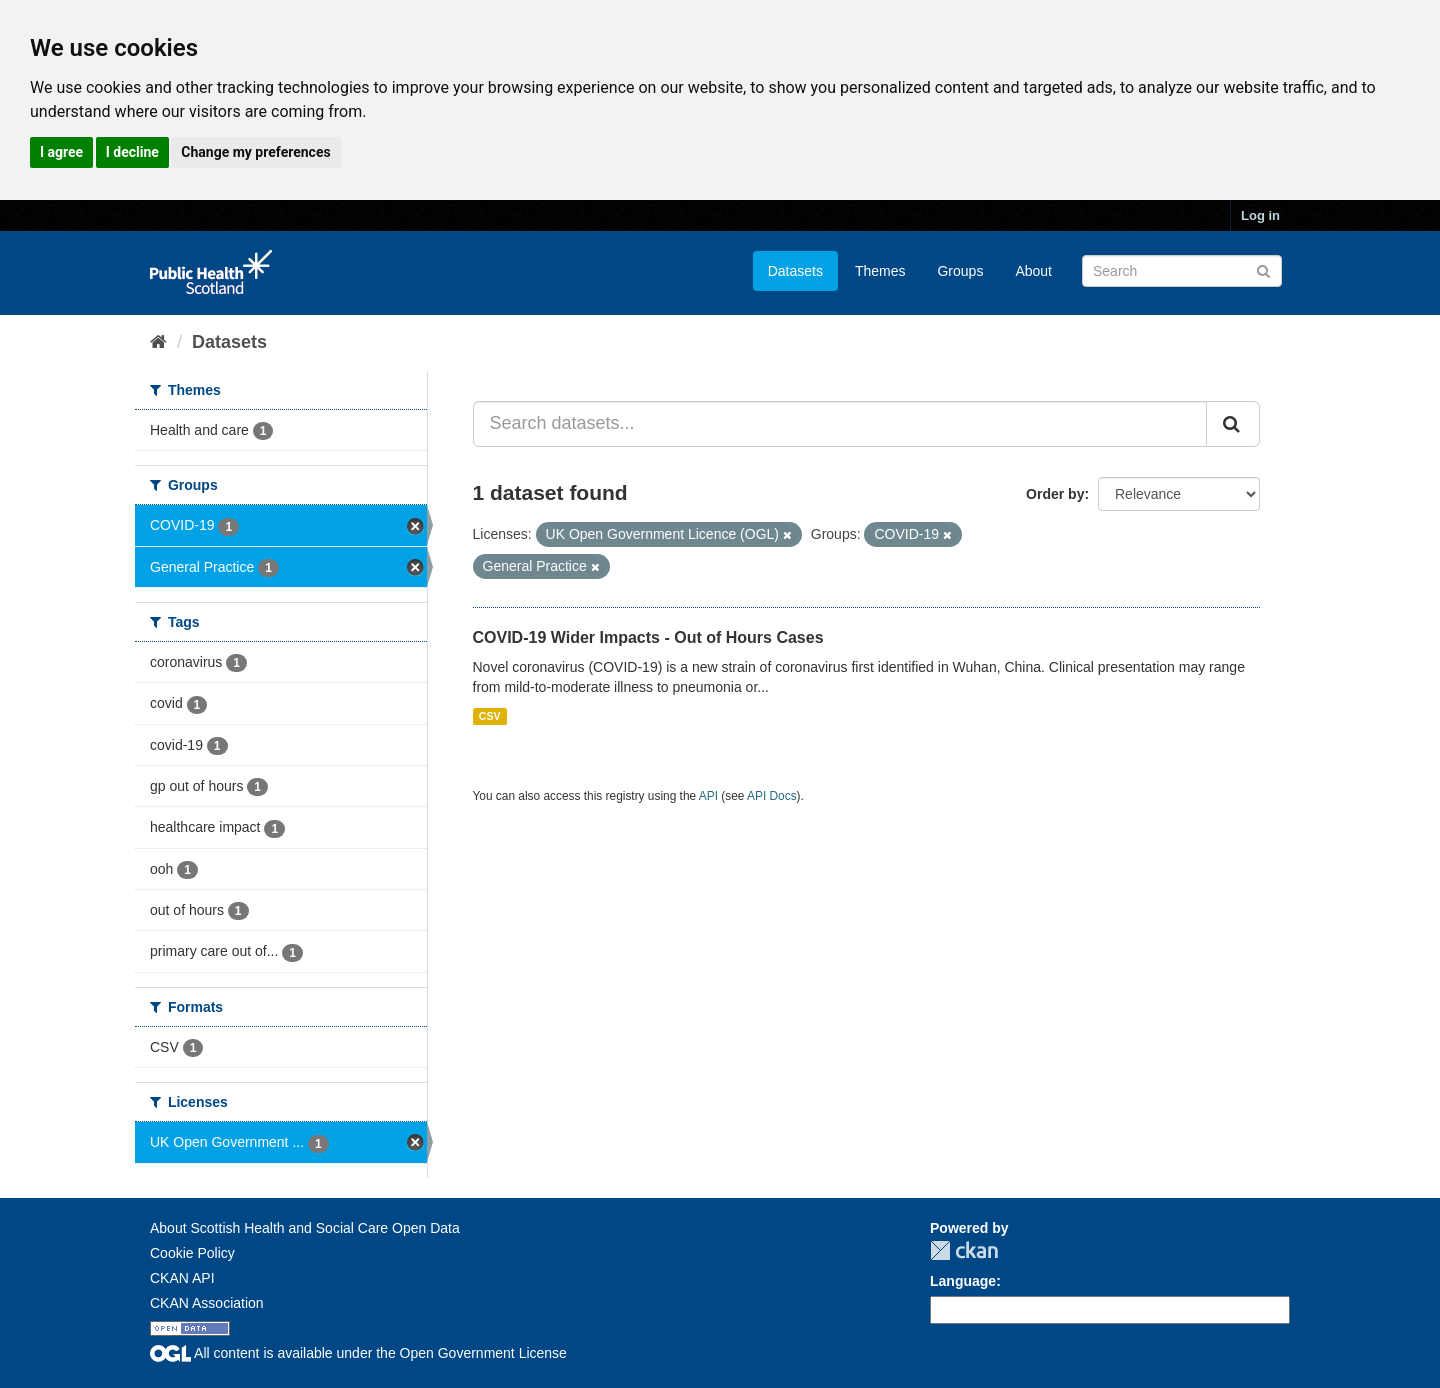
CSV (490, 716)
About (1033, 271)
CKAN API (182, 1278)
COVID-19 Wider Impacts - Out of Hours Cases (648, 637)
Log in (1260, 215)
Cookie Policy (192, 1253)
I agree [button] (61, 152)
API (708, 796)
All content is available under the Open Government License (358, 1353)
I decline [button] (132, 152)
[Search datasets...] (840, 424)
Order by (1055, 494)
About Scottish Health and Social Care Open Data (305, 1228)
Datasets (795, 271)
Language (963, 1281)
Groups (960, 271)
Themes (880, 271)
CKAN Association (207, 1303)
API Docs (772, 796)
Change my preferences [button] (255, 152)
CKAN (964, 1250)
